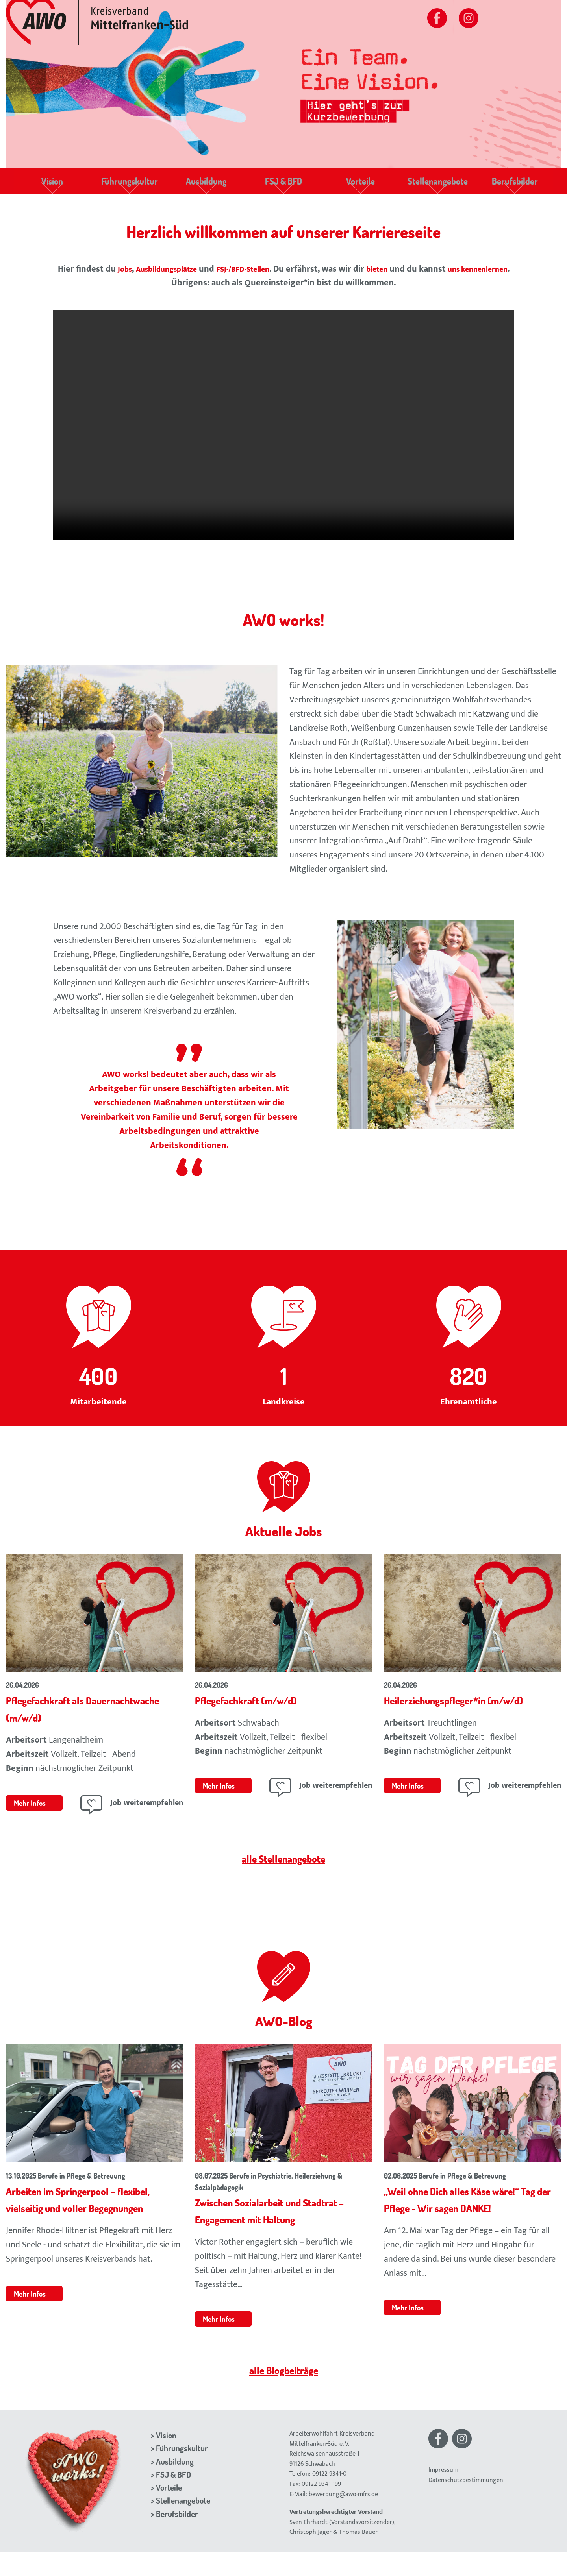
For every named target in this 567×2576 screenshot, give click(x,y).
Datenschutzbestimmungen (465, 2504)
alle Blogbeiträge (283, 2393)
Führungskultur (129, 184)
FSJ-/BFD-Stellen (271, 275)
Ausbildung (206, 184)
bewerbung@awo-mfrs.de (343, 2518)
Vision (52, 184)
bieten (412, 275)
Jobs (136, 275)
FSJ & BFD (283, 184)
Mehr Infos (32, 1809)
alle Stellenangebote (284, 1864)
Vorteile (360, 184)
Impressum (443, 2494)
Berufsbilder (515, 184)
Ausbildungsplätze (184, 275)
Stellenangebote (437, 184)
